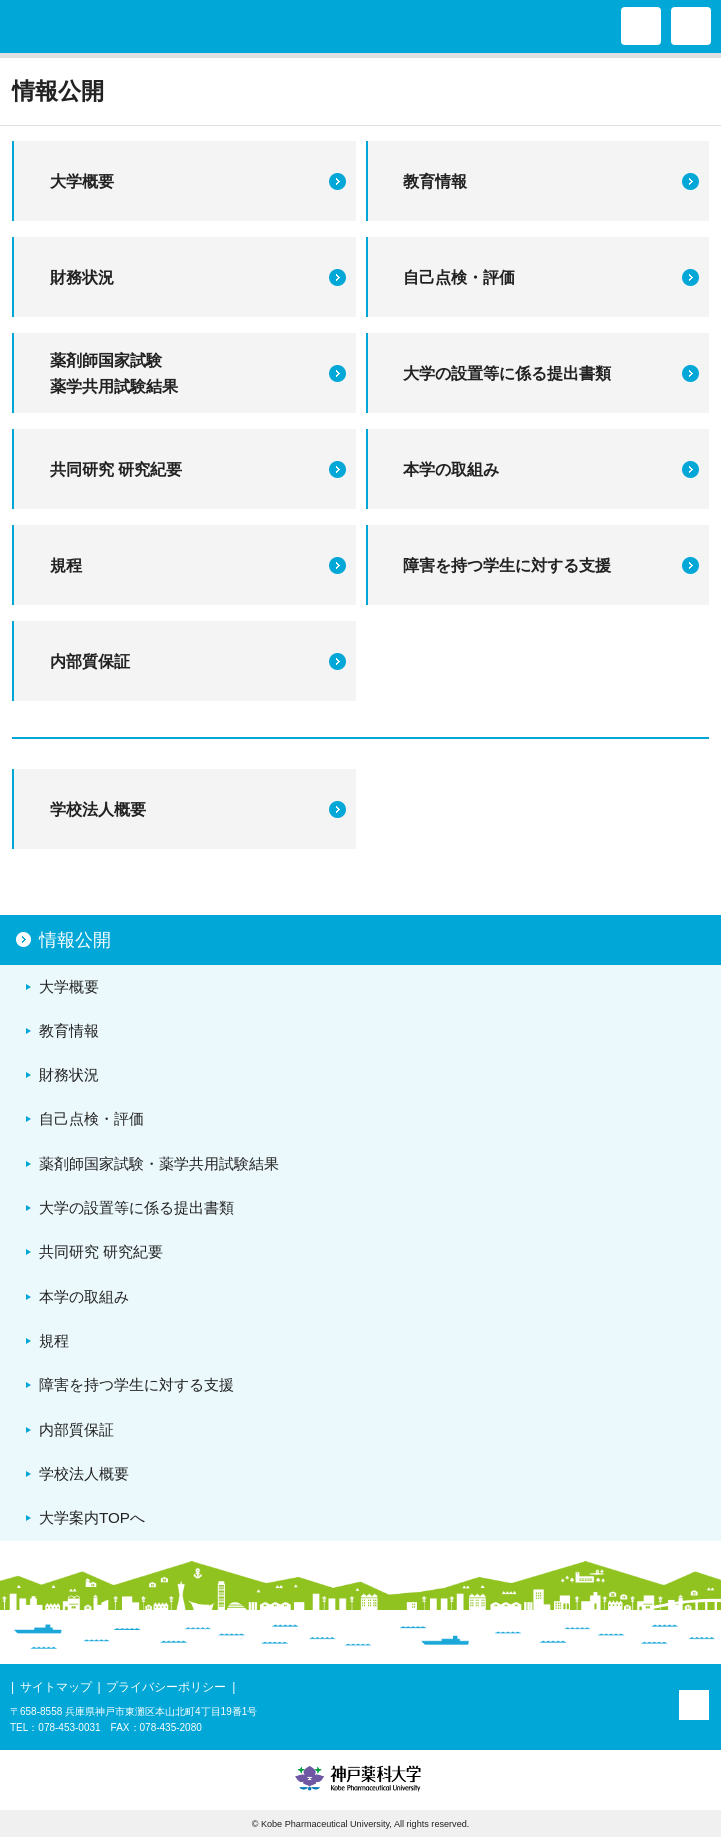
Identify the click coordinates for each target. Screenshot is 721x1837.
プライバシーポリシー (166, 1687)
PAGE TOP (694, 1705)
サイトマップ (56, 1687)
